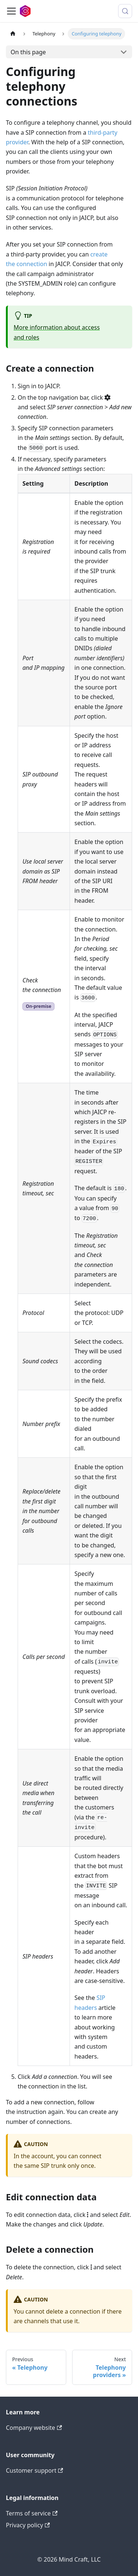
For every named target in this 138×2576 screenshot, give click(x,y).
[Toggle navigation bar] (11, 11)
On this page (28, 52)
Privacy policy (28, 2525)
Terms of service (31, 2513)
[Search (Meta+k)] (125, 11)
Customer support (34, 2470)
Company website (34, 2428)
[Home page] (13, 33)
